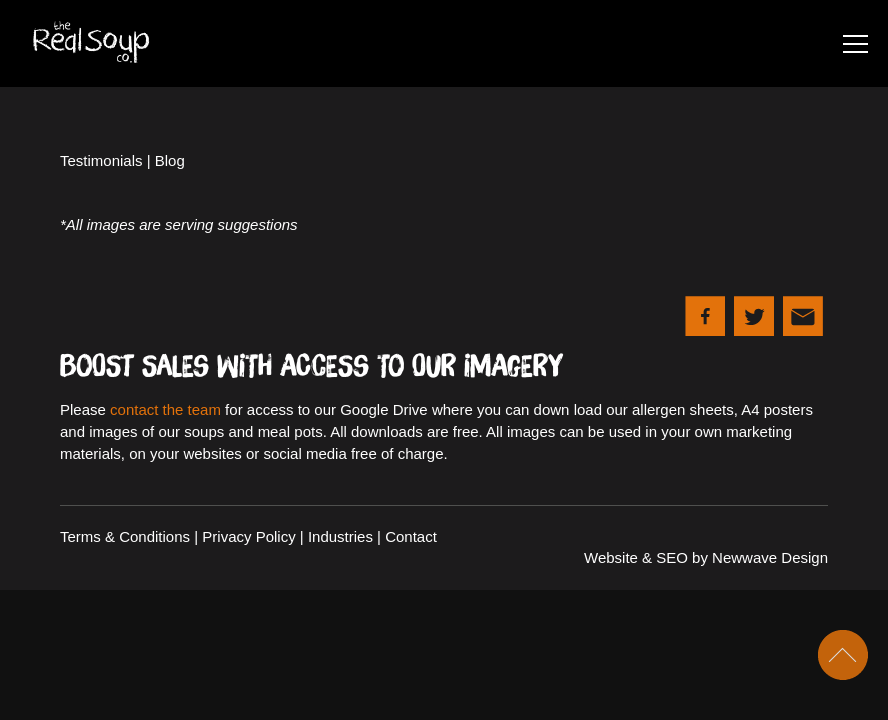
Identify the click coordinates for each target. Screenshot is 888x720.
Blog (170, 160)
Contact (411, 536)
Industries (340, 536)
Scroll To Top (843, 655)
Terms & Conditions (125, 536)
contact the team (165, 409)
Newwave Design (770, 557)
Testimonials (101, 160)
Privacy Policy (248, 536)
